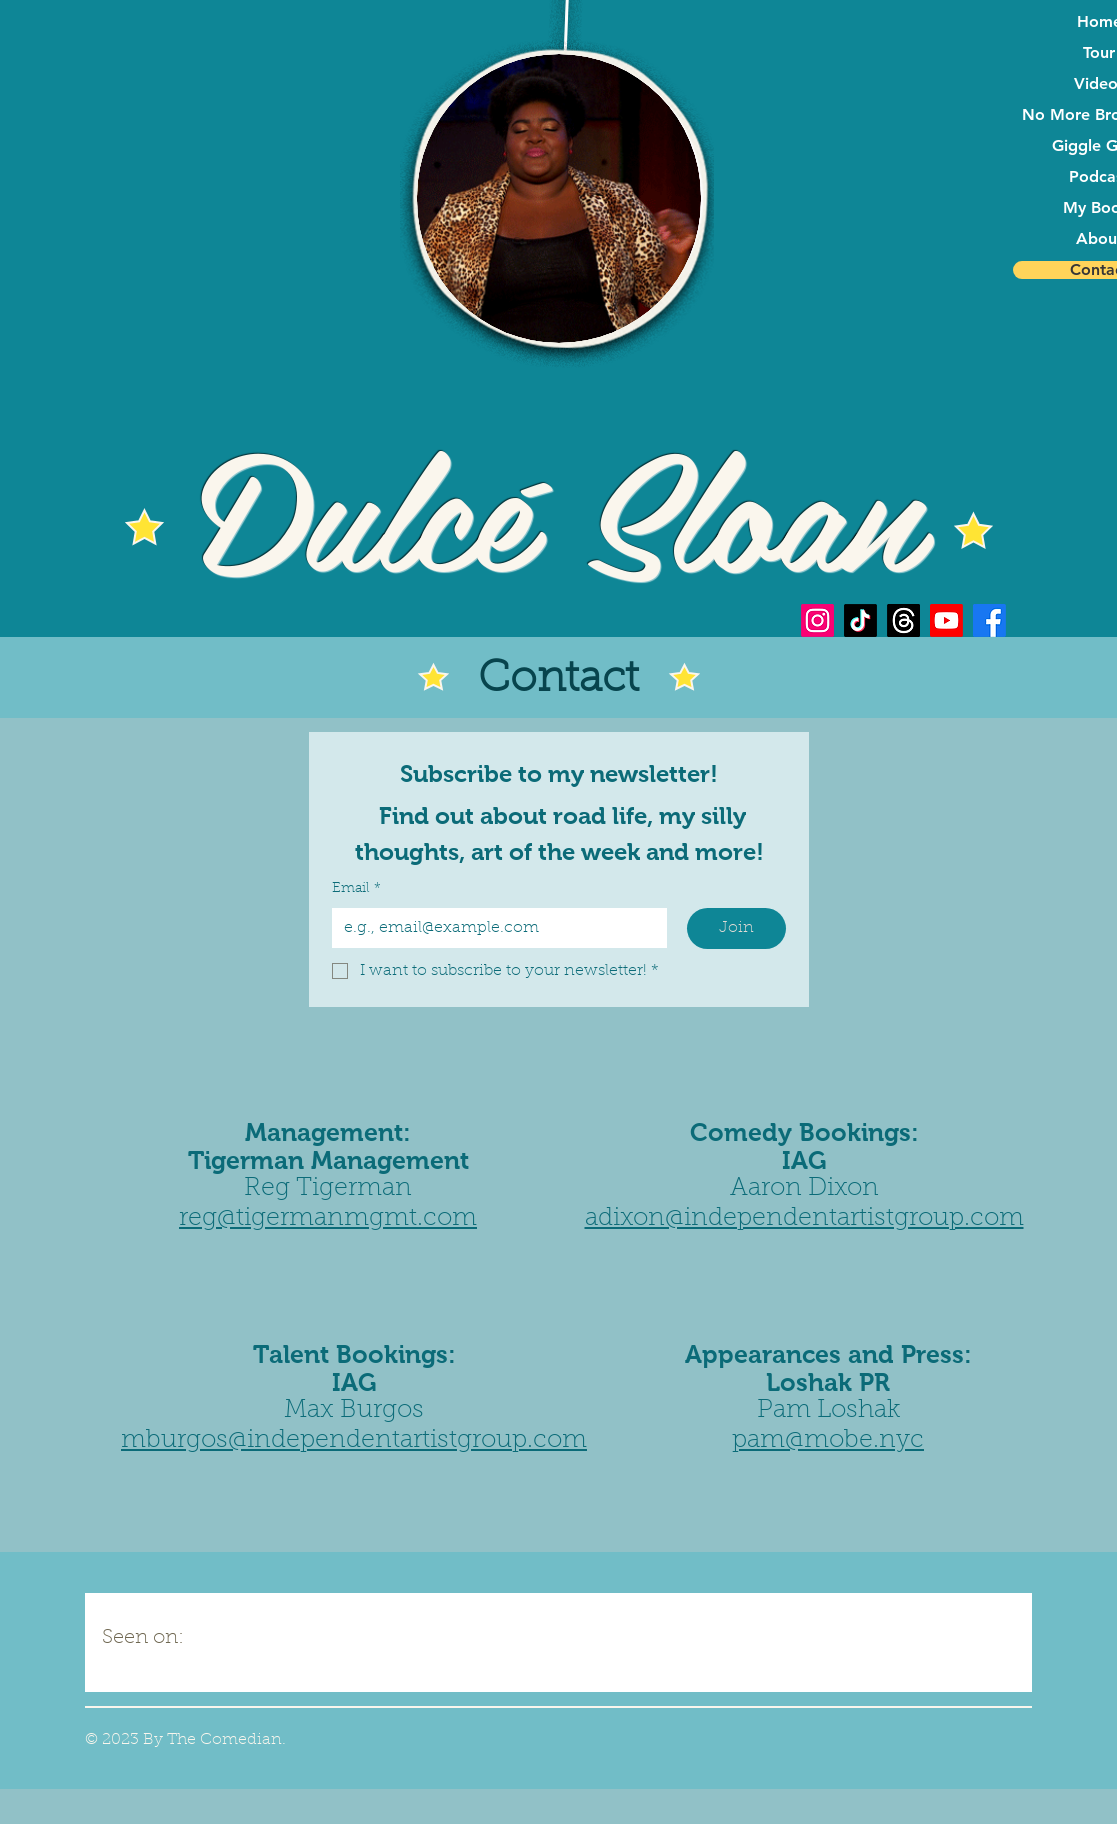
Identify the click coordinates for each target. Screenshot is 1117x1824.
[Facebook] (989, 620)
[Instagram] (817, 620)
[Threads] (903, 620)
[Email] (494, 928)
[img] (270, 1630)
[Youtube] (946, 620)
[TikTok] (860, 620)
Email (356, 890)
